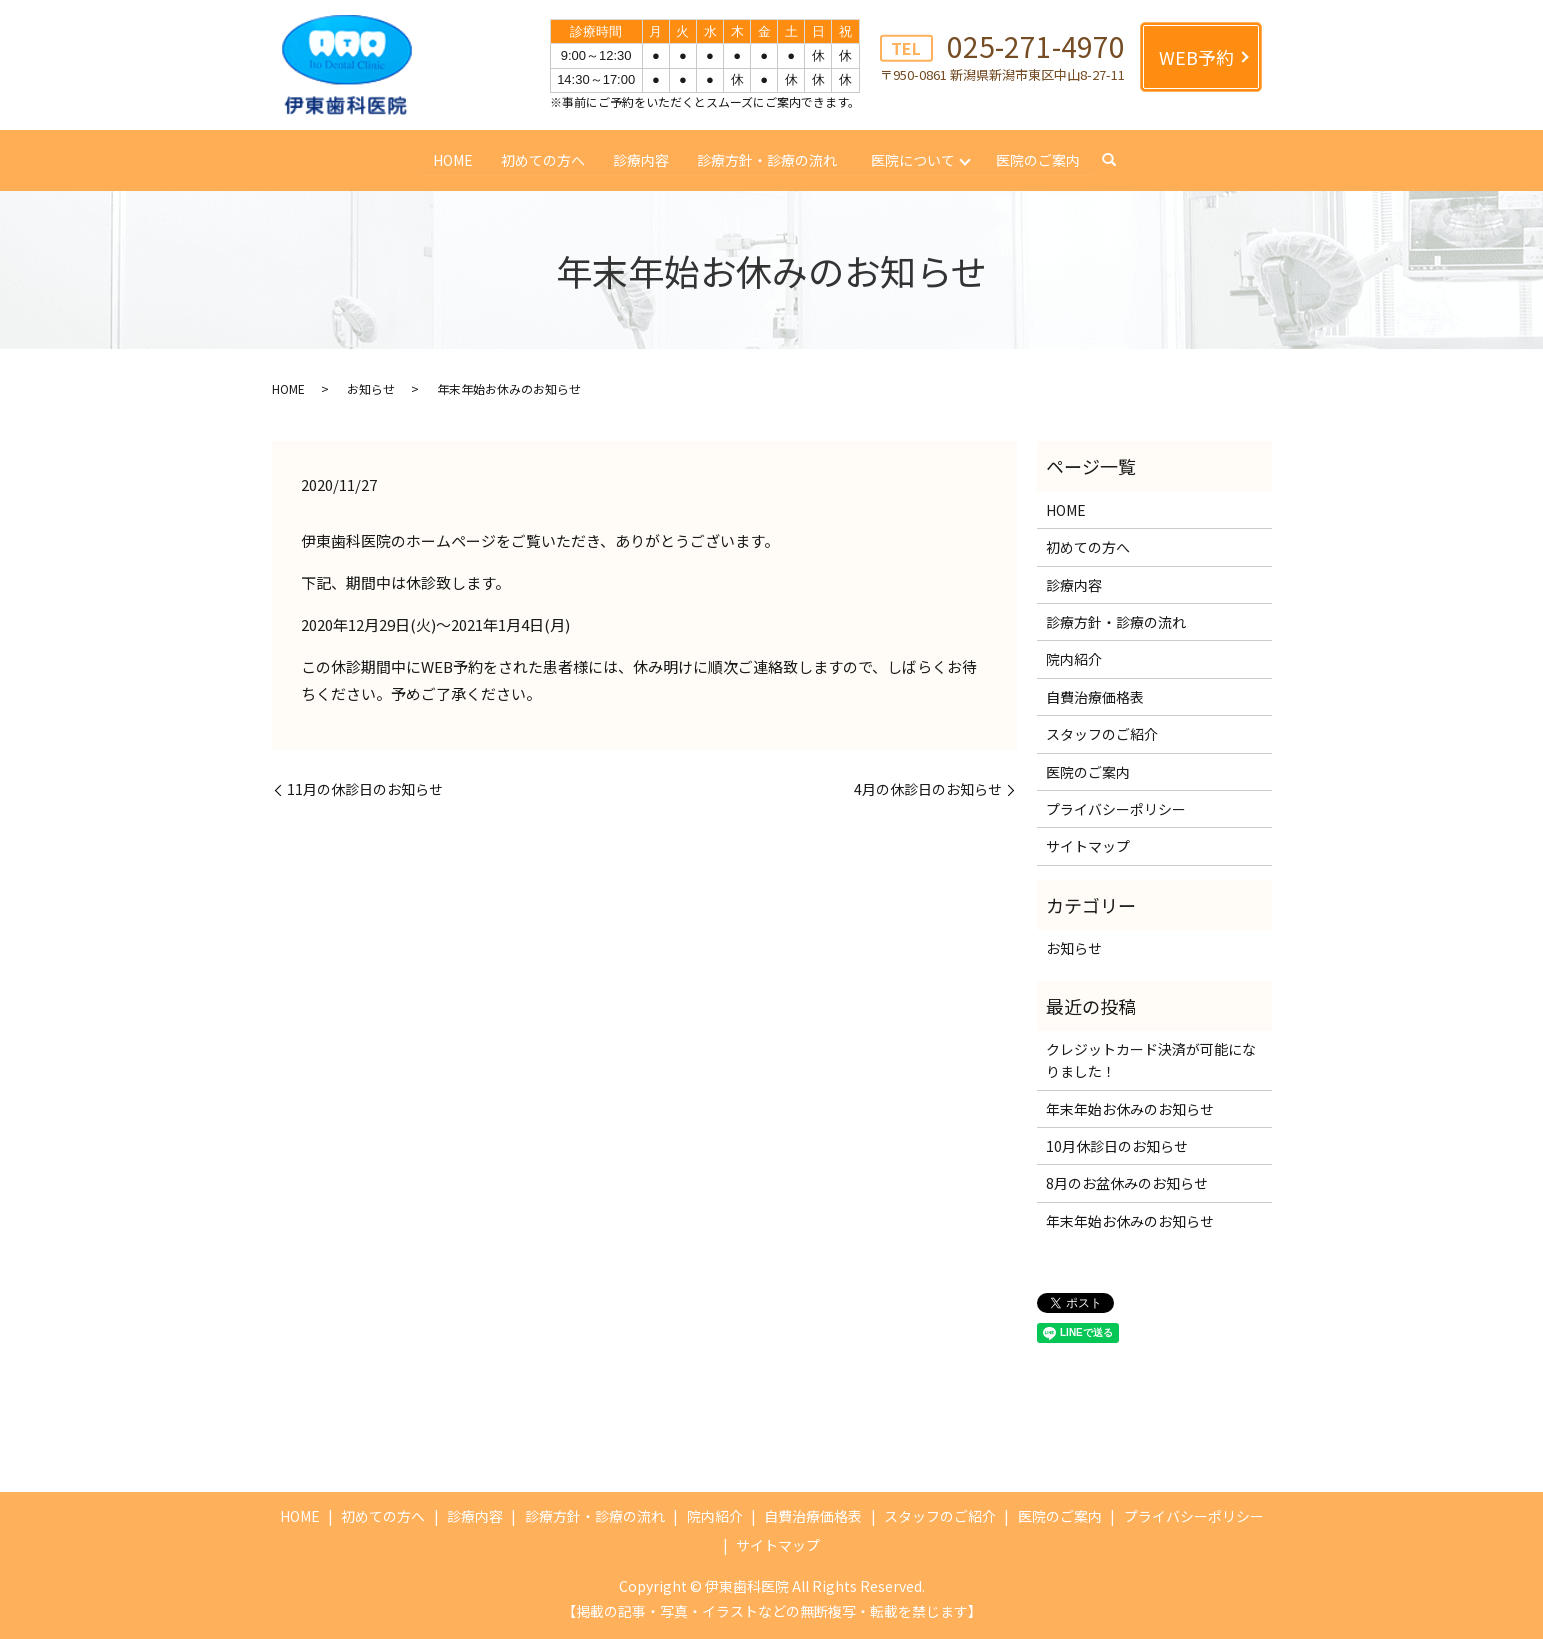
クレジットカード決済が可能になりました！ (1151, 1060)
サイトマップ (1088, 846)
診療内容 (640, 159)
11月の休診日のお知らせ (365, 789)
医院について (913, 159)
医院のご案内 (1039, 159)
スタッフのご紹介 (1102, 734)
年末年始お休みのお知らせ (1130, 1109)
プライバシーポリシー (1116, 809)
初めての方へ (542, 159)
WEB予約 (1196, 57)
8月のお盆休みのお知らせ (1127, 1183)
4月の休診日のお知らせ (928, 789)
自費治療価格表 (1095, 697)
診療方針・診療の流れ (766, 159)
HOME (452, 159)
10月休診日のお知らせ (1117, 1146)
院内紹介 (1074, 659)
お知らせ (371, 388)
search (1110, 161)
